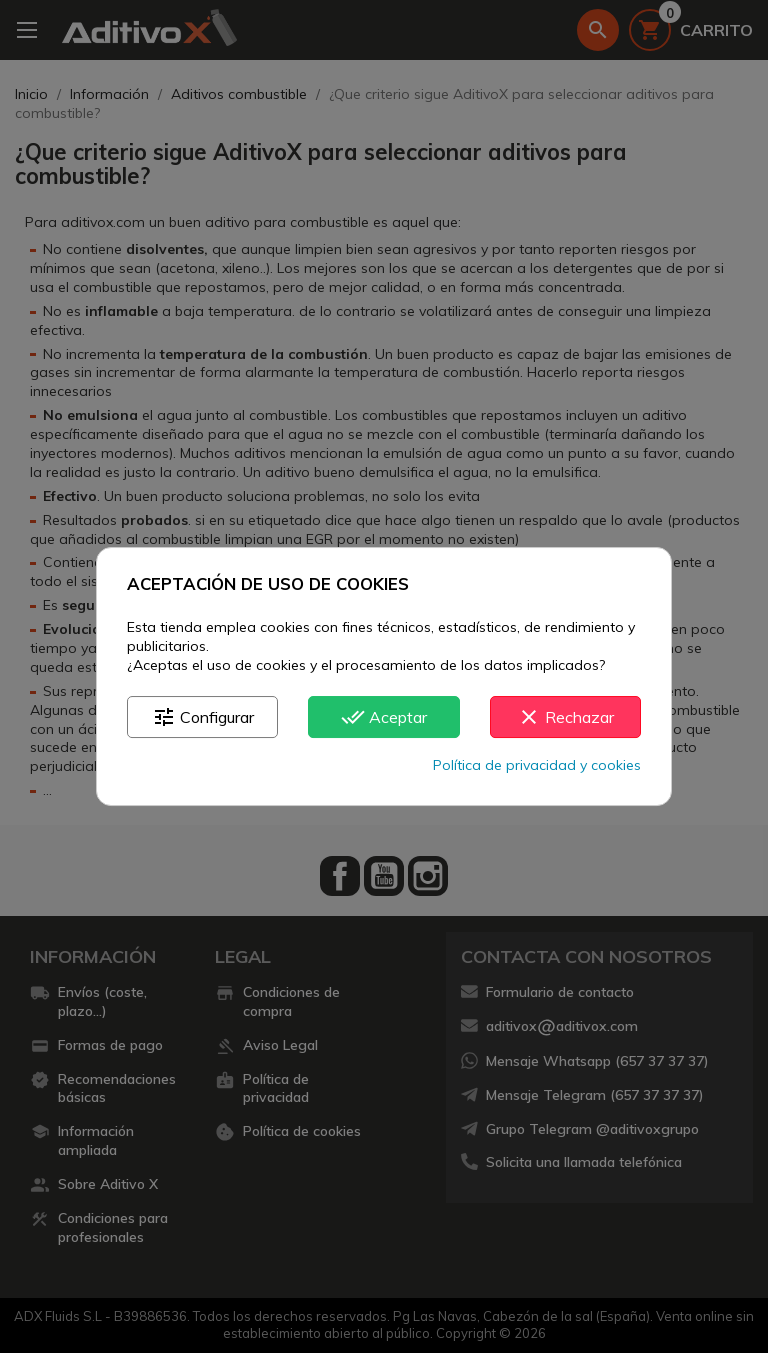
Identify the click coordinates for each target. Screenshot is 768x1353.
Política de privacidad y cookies (537, 765)
